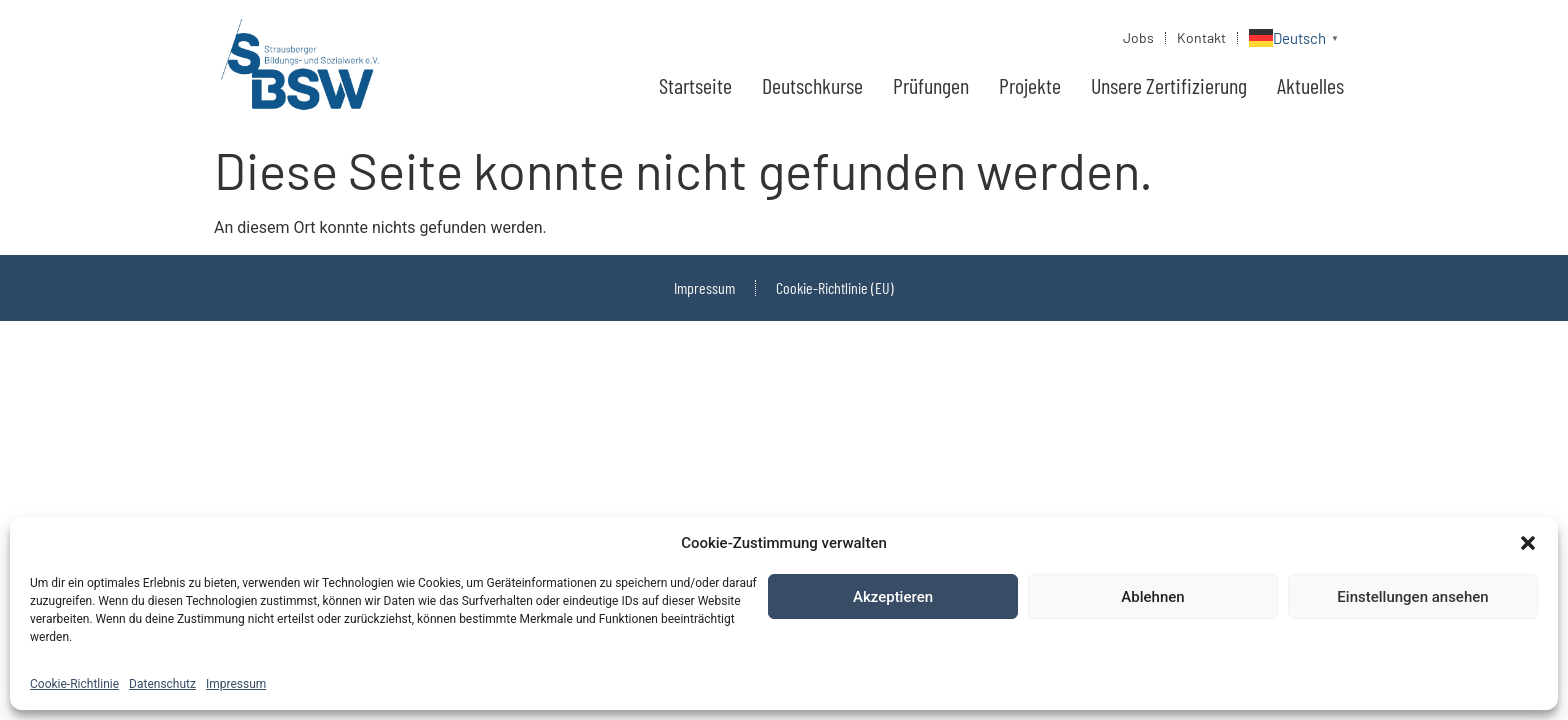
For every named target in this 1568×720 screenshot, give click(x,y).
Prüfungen (931, 85)
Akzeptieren (893, 597)
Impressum (236, 684)
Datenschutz (162, 684)
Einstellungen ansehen (1412, 597)
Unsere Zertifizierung (1169, 85)
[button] (1528, 543)
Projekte (1030, 85)
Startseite (695, 85)
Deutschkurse (812, 85)
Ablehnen (1152, 597)
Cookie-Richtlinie (74, 684)
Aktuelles (1310, 85)
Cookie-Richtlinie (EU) (835, 287)
